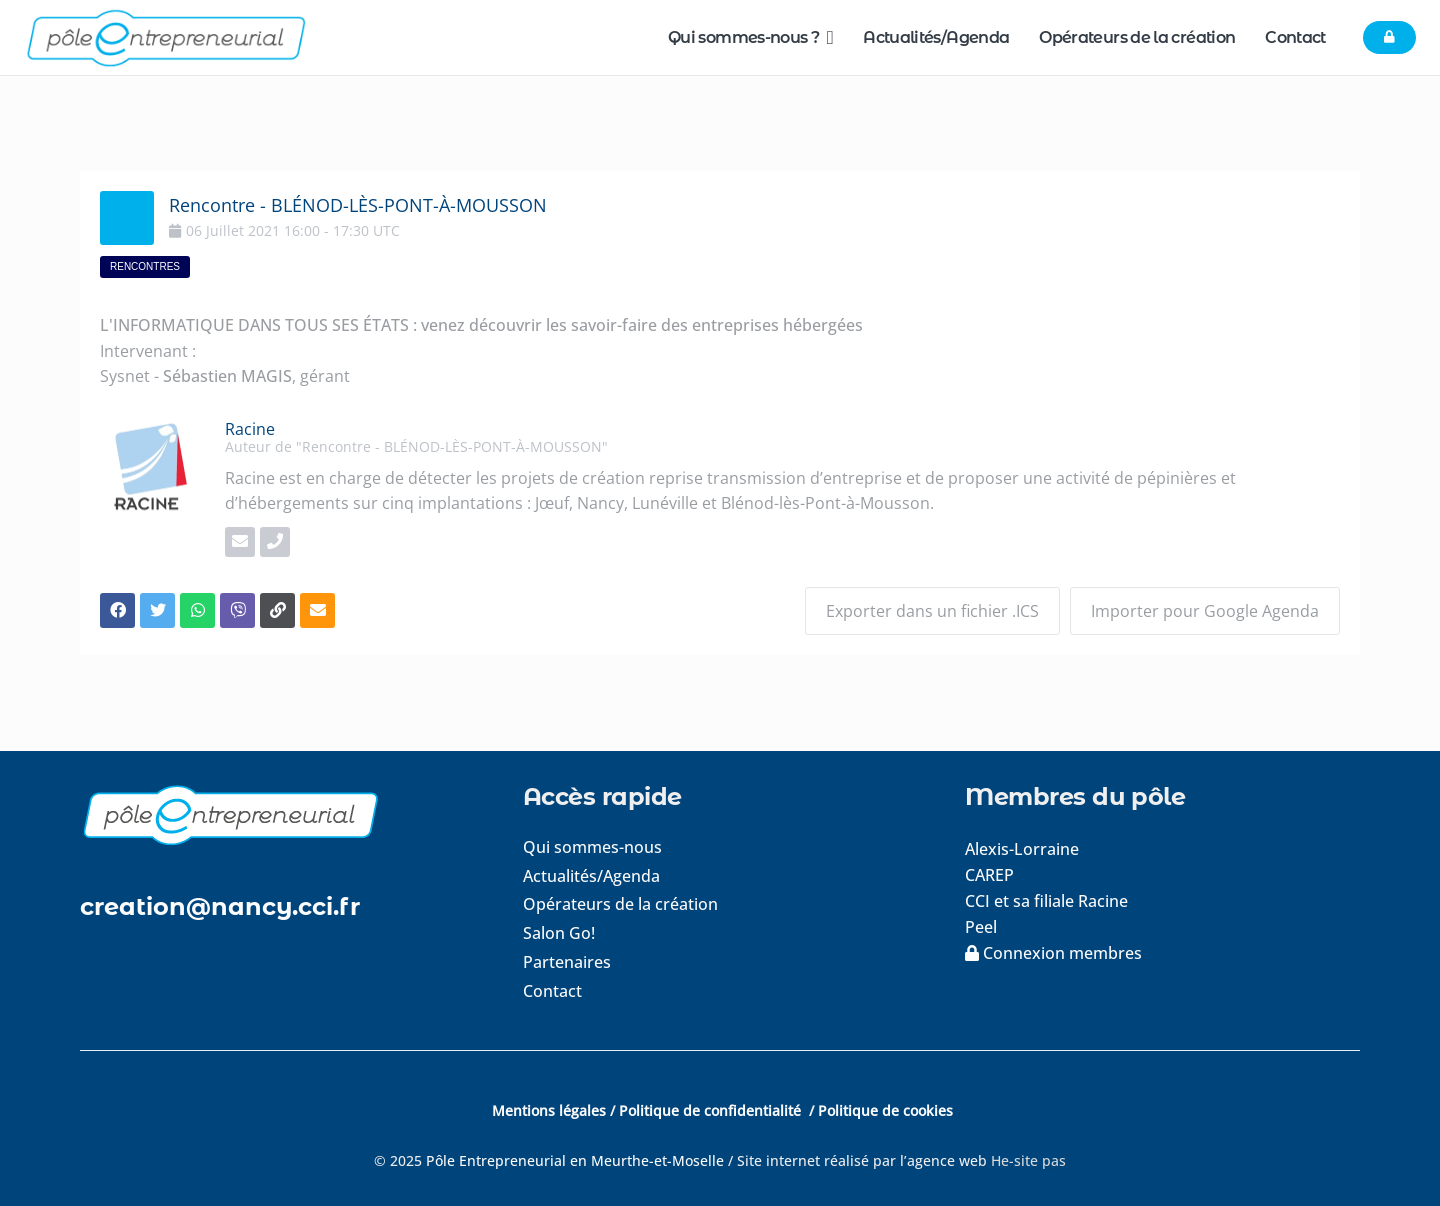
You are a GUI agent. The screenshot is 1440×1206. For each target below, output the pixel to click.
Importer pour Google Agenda (1205, 611)
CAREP (989, 875)
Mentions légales (549, 1110)
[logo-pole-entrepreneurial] (165, 38)
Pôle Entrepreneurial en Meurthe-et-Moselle (575, 1160)
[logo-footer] (277, 814)
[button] (826, 37)
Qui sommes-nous (592, 847)
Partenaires (567, 962)
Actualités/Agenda (591, 876)
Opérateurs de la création (620, 904)
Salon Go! (559, 933)
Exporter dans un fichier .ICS (932, 611)
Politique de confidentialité (712, 1110)
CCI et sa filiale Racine (1048, 901)
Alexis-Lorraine (1022, 849)
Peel (981, 927)
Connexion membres (1053, 953)
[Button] (1389, 38)
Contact (552, 991)
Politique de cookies (885, 1110)
